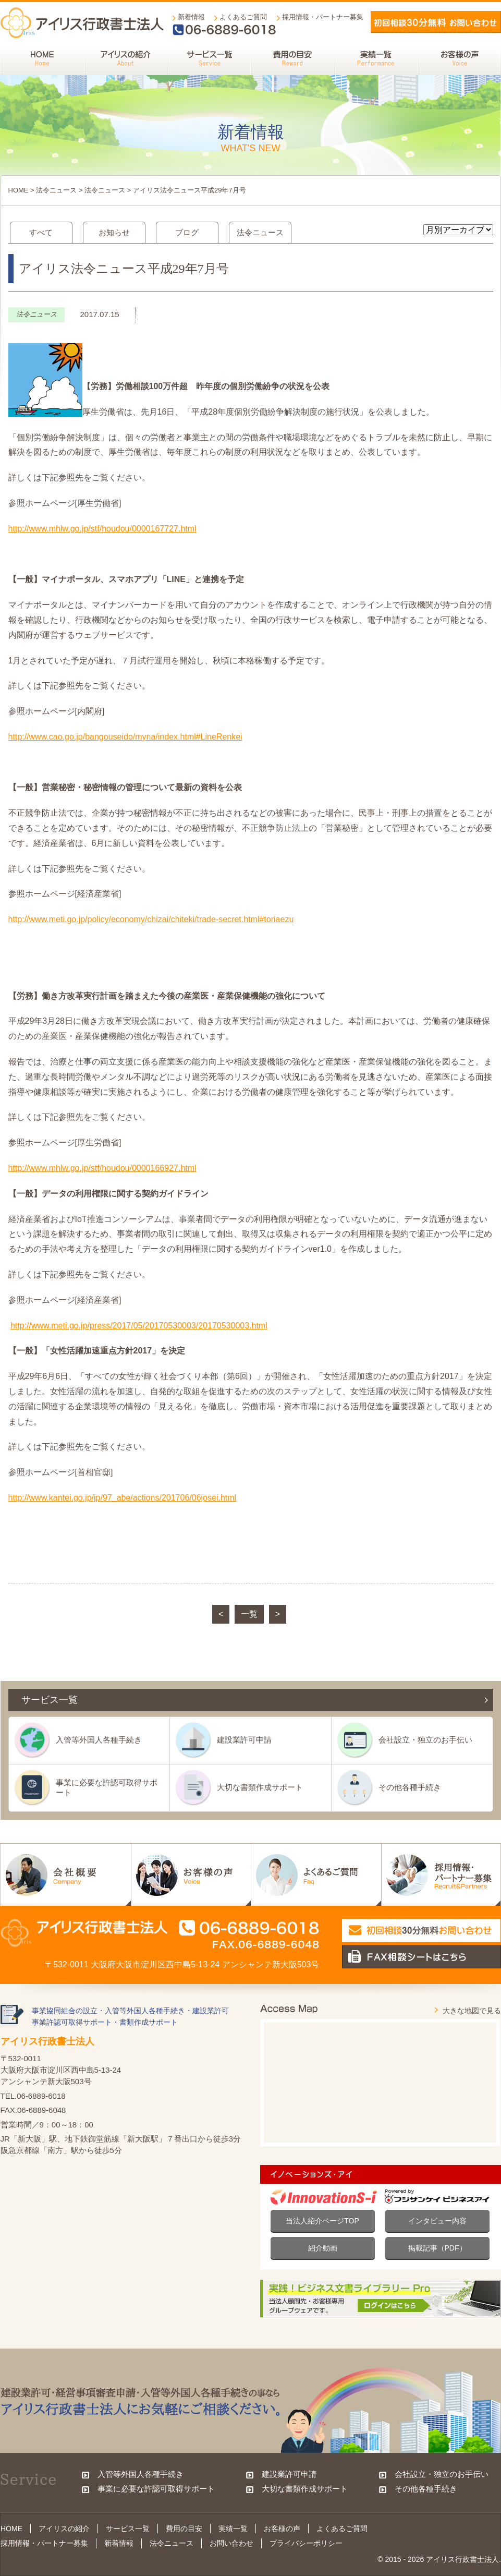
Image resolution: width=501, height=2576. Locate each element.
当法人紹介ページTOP (322, 2221)
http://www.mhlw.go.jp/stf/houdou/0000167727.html (102, 528)
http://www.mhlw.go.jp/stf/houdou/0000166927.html (102, 1168)
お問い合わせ (231, 2543)
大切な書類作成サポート (260, 1787)
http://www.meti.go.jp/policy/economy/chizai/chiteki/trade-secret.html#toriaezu (151, 919)
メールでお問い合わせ (436, 22)
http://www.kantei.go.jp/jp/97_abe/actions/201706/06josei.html (122, 1497)
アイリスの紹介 (64, 2528)
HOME (18, 190)
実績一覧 (233, 2528)
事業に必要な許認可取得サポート (106, 1787)
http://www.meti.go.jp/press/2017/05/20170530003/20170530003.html (138, 1325)
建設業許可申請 (244, 1739)
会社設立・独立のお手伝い (425, 1739)
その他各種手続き (409, 1787)
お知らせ (114, 232)
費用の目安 (184, 2528)
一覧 (249, 1614)
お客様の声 (282, 2528)
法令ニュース (56, 190)
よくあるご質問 (243, 17)
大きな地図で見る (472, 2010)
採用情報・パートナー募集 (322, 17)
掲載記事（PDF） (437, 2248)
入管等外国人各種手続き (99, 1739)
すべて (41, 232)
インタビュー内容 (437, 2221)
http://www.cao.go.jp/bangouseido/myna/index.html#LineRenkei (125, 736)
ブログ (187, 232)
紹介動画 (322, 2248)
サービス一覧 (128, 2528)
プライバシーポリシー (306, 2543)
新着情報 (191, 17)
